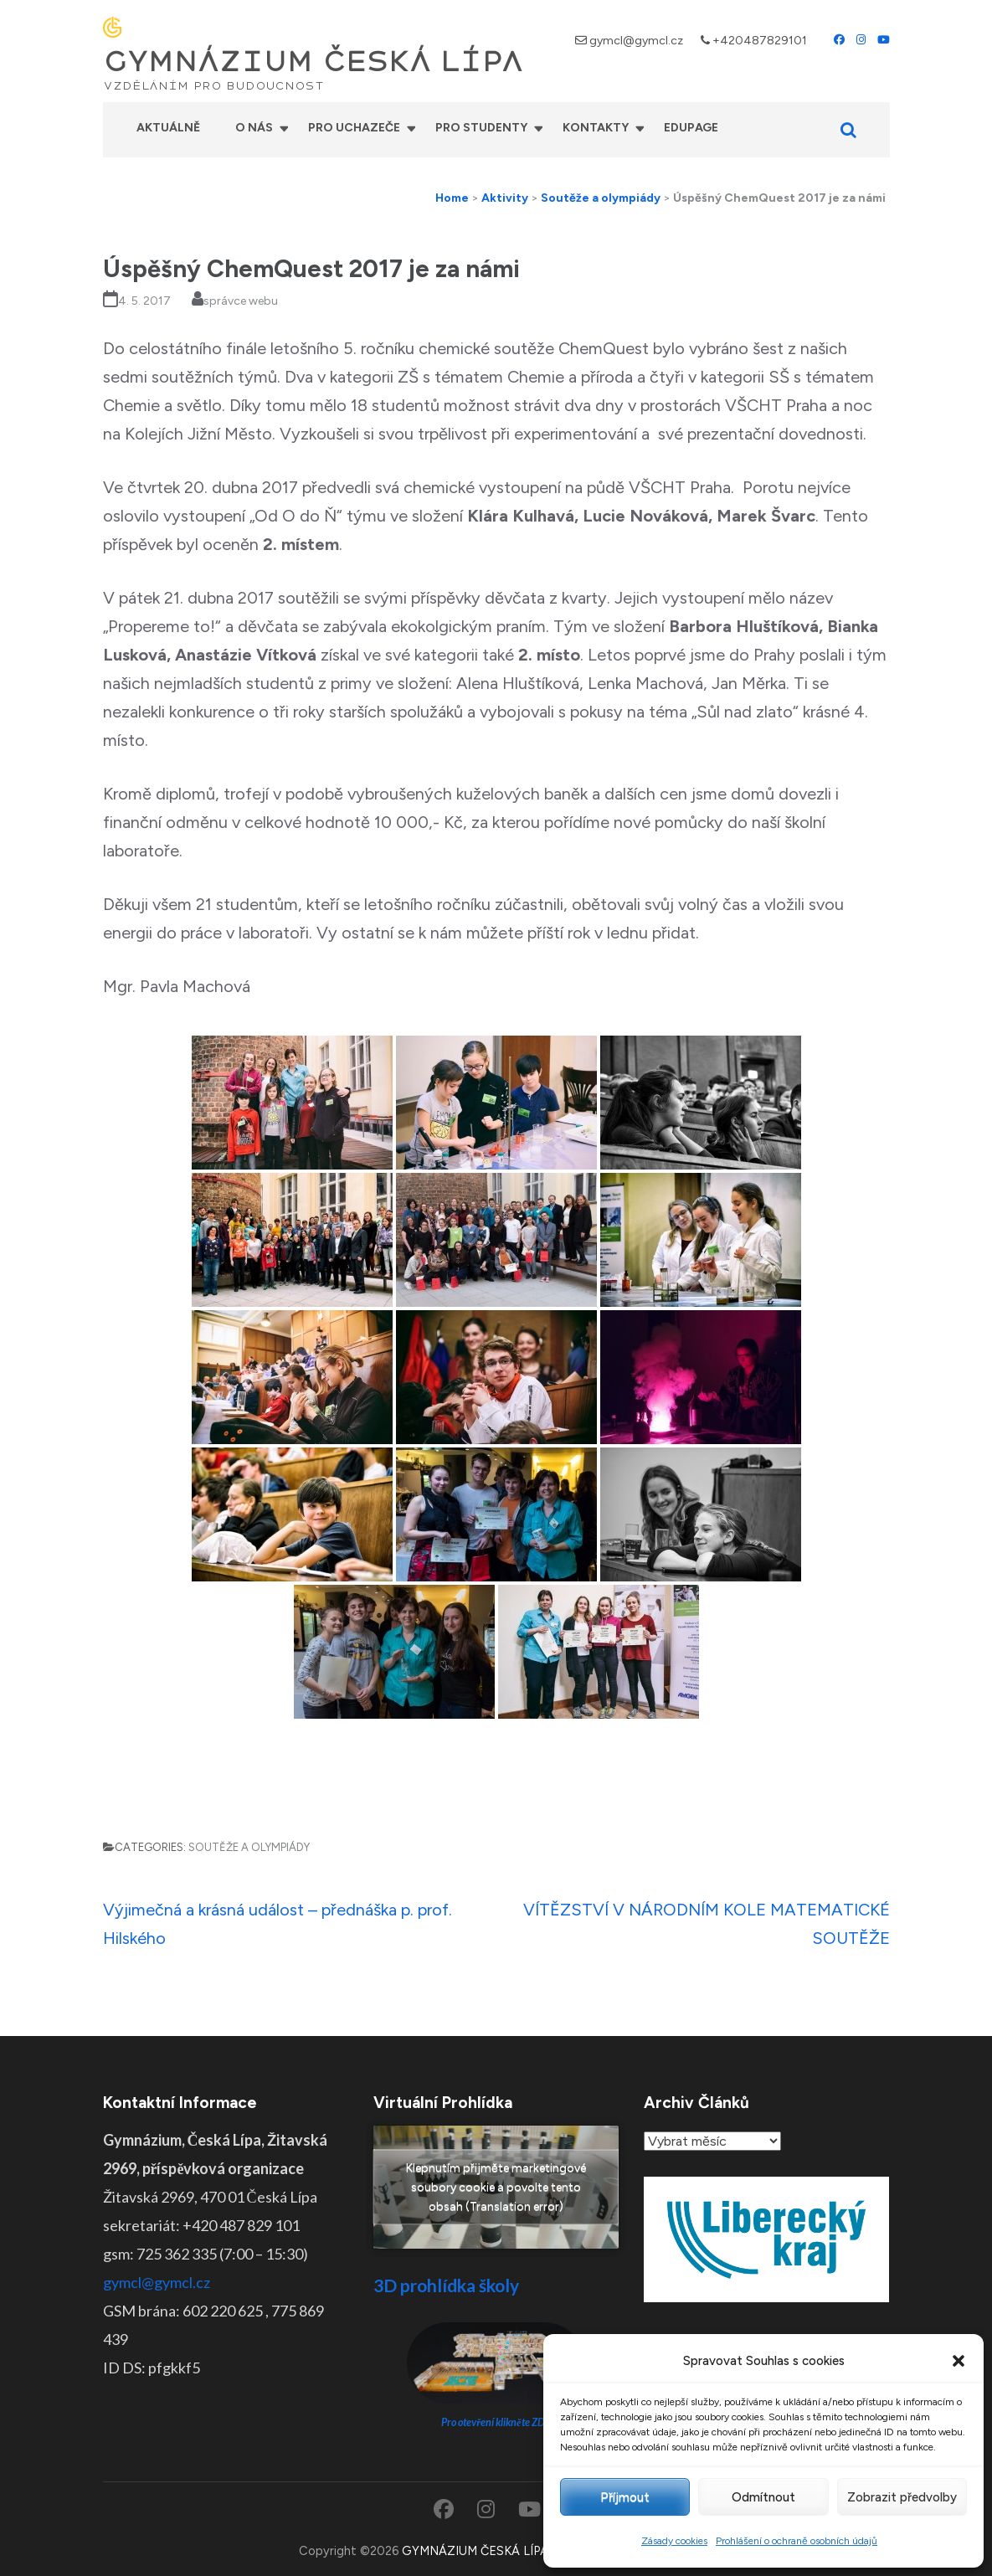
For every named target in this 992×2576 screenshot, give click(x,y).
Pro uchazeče (354, 128)
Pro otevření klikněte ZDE (496, 2422)
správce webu (240, 301)
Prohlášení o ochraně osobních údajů (796, 2541)
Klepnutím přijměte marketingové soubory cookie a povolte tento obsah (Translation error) (496, 2187)
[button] (958, 2360)
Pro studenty (481, 128)
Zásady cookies (674, 2541)
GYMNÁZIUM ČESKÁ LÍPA (313, 62)
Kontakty (596, 128)
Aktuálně (168, 128)
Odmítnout (763, 2497)
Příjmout (625, 2497)
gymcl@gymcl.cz (636, 40)
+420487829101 (759, 40)
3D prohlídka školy (446, 2285)
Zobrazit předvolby (902, 2497)
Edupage (691, 128)
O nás (254, 128)
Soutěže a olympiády (249, 1847)
